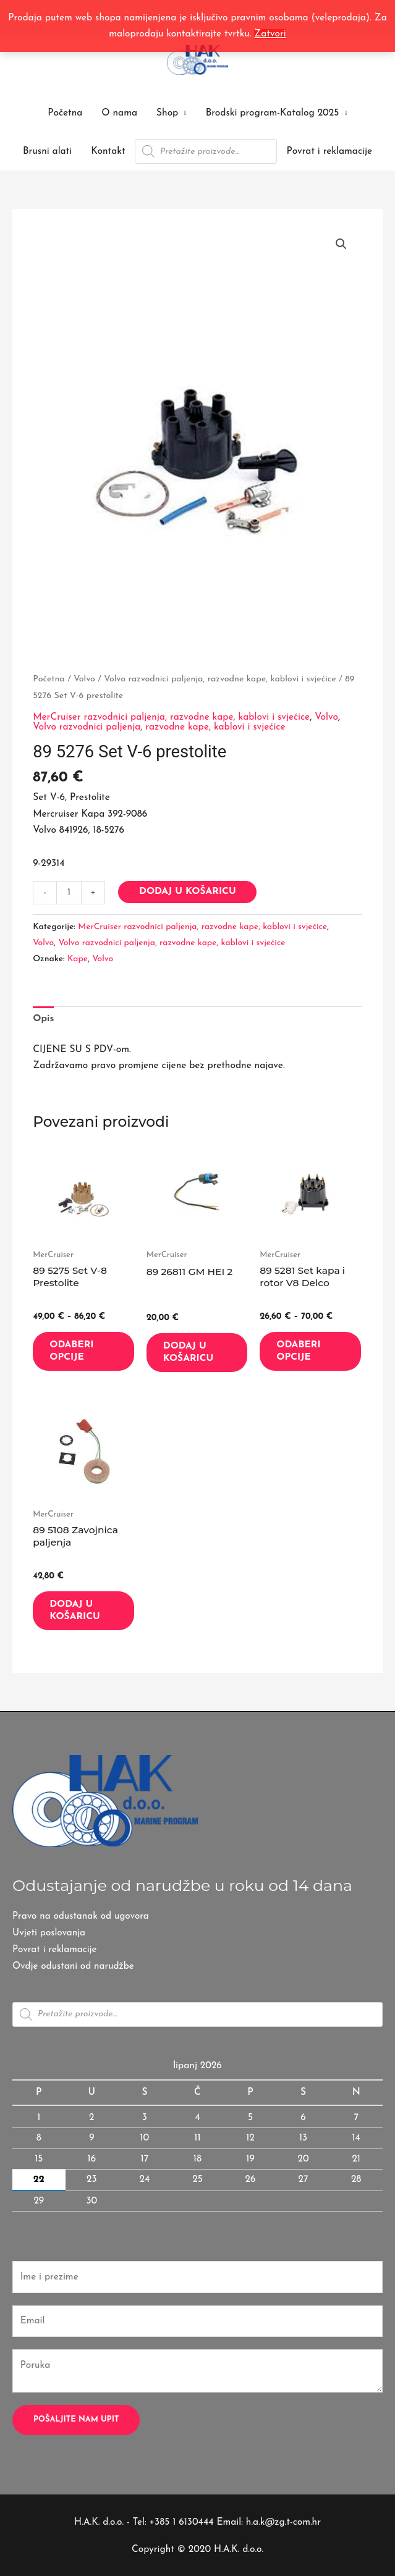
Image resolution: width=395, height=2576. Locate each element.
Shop (167, 113)
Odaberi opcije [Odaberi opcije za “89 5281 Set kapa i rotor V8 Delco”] (298, 1351)
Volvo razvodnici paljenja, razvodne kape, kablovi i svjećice (220, 679)
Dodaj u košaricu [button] (188, 1352)
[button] (341, 244)
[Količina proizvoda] (69, 892)
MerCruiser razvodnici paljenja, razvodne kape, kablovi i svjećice (171, 717)
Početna (65, 113)
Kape (77, 959)
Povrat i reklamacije (329, 151)
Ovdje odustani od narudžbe (74, 1965)
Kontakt (108, 151)
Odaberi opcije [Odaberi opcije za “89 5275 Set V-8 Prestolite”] (71, 1351)
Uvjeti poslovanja (49, 1932)
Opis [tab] (43, 1019)
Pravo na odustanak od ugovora (81, 1916)
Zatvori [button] (270, 34)
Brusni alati (47, 151)
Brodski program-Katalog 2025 (272, 113)
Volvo (84, 679)
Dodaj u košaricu (187, 891)
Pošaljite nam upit (76, 2418)
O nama (119, 113)
